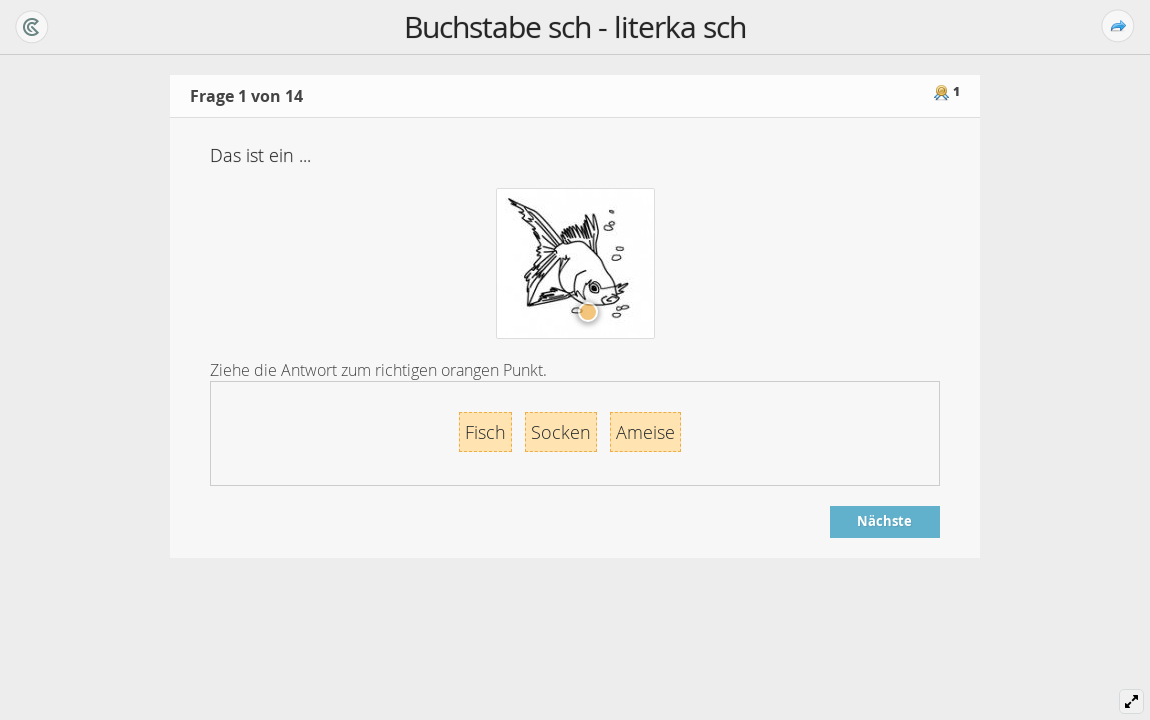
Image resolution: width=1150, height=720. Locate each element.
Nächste (884, 521)
